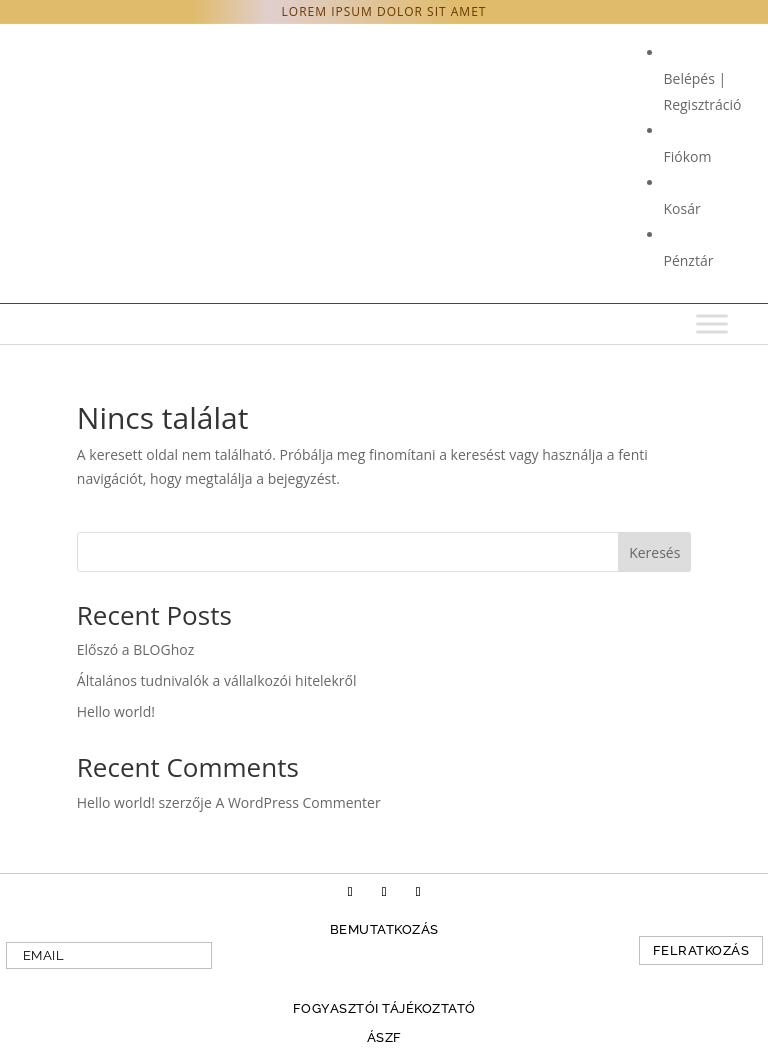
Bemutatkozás (384, 929)
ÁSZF (384, 1037)
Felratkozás (701, 950)
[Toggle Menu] (712, 323)
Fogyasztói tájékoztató (384, 1008)
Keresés (654, 552)
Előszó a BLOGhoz (135, 649)
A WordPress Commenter (297, 802)
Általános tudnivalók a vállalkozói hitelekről (217, 680)
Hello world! (116, 711)
